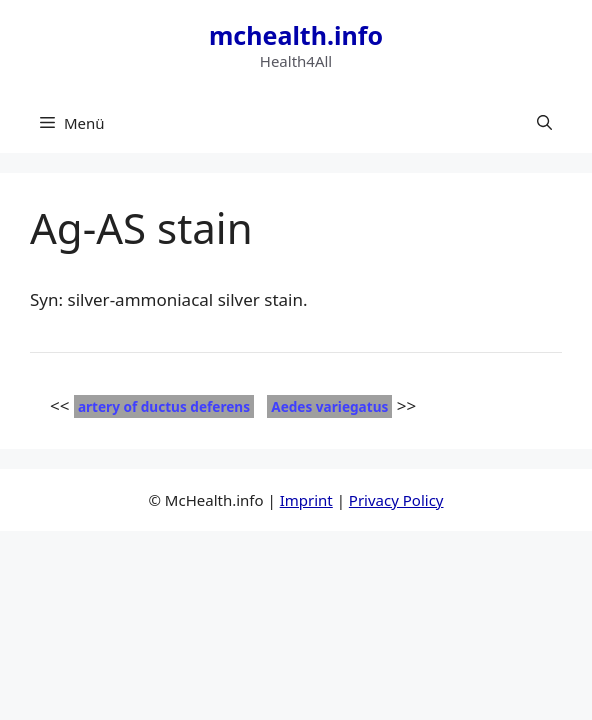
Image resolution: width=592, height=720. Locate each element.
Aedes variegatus (329, 406)
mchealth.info (296, 35)
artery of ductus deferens (164, 406)
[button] (544, 123)
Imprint (306, 500)
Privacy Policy (396, 500)
